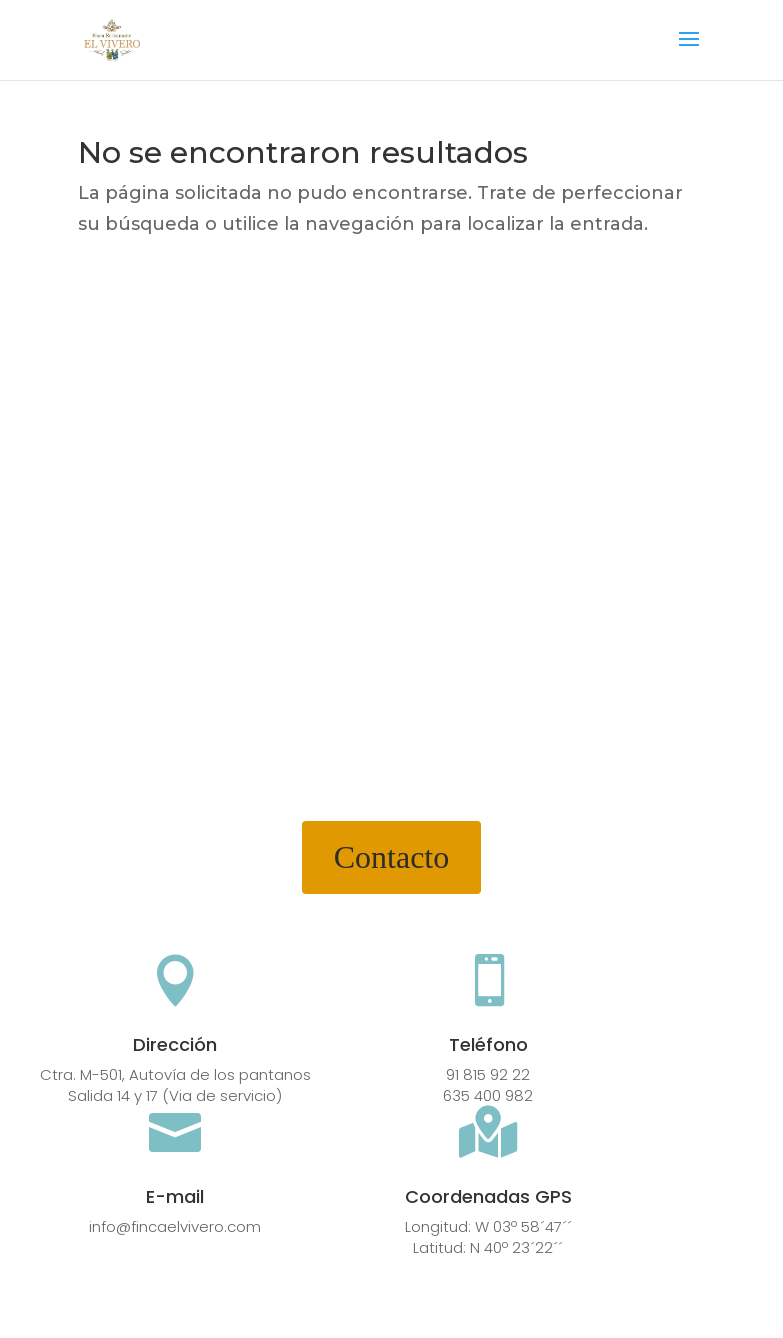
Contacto (392, 857)
